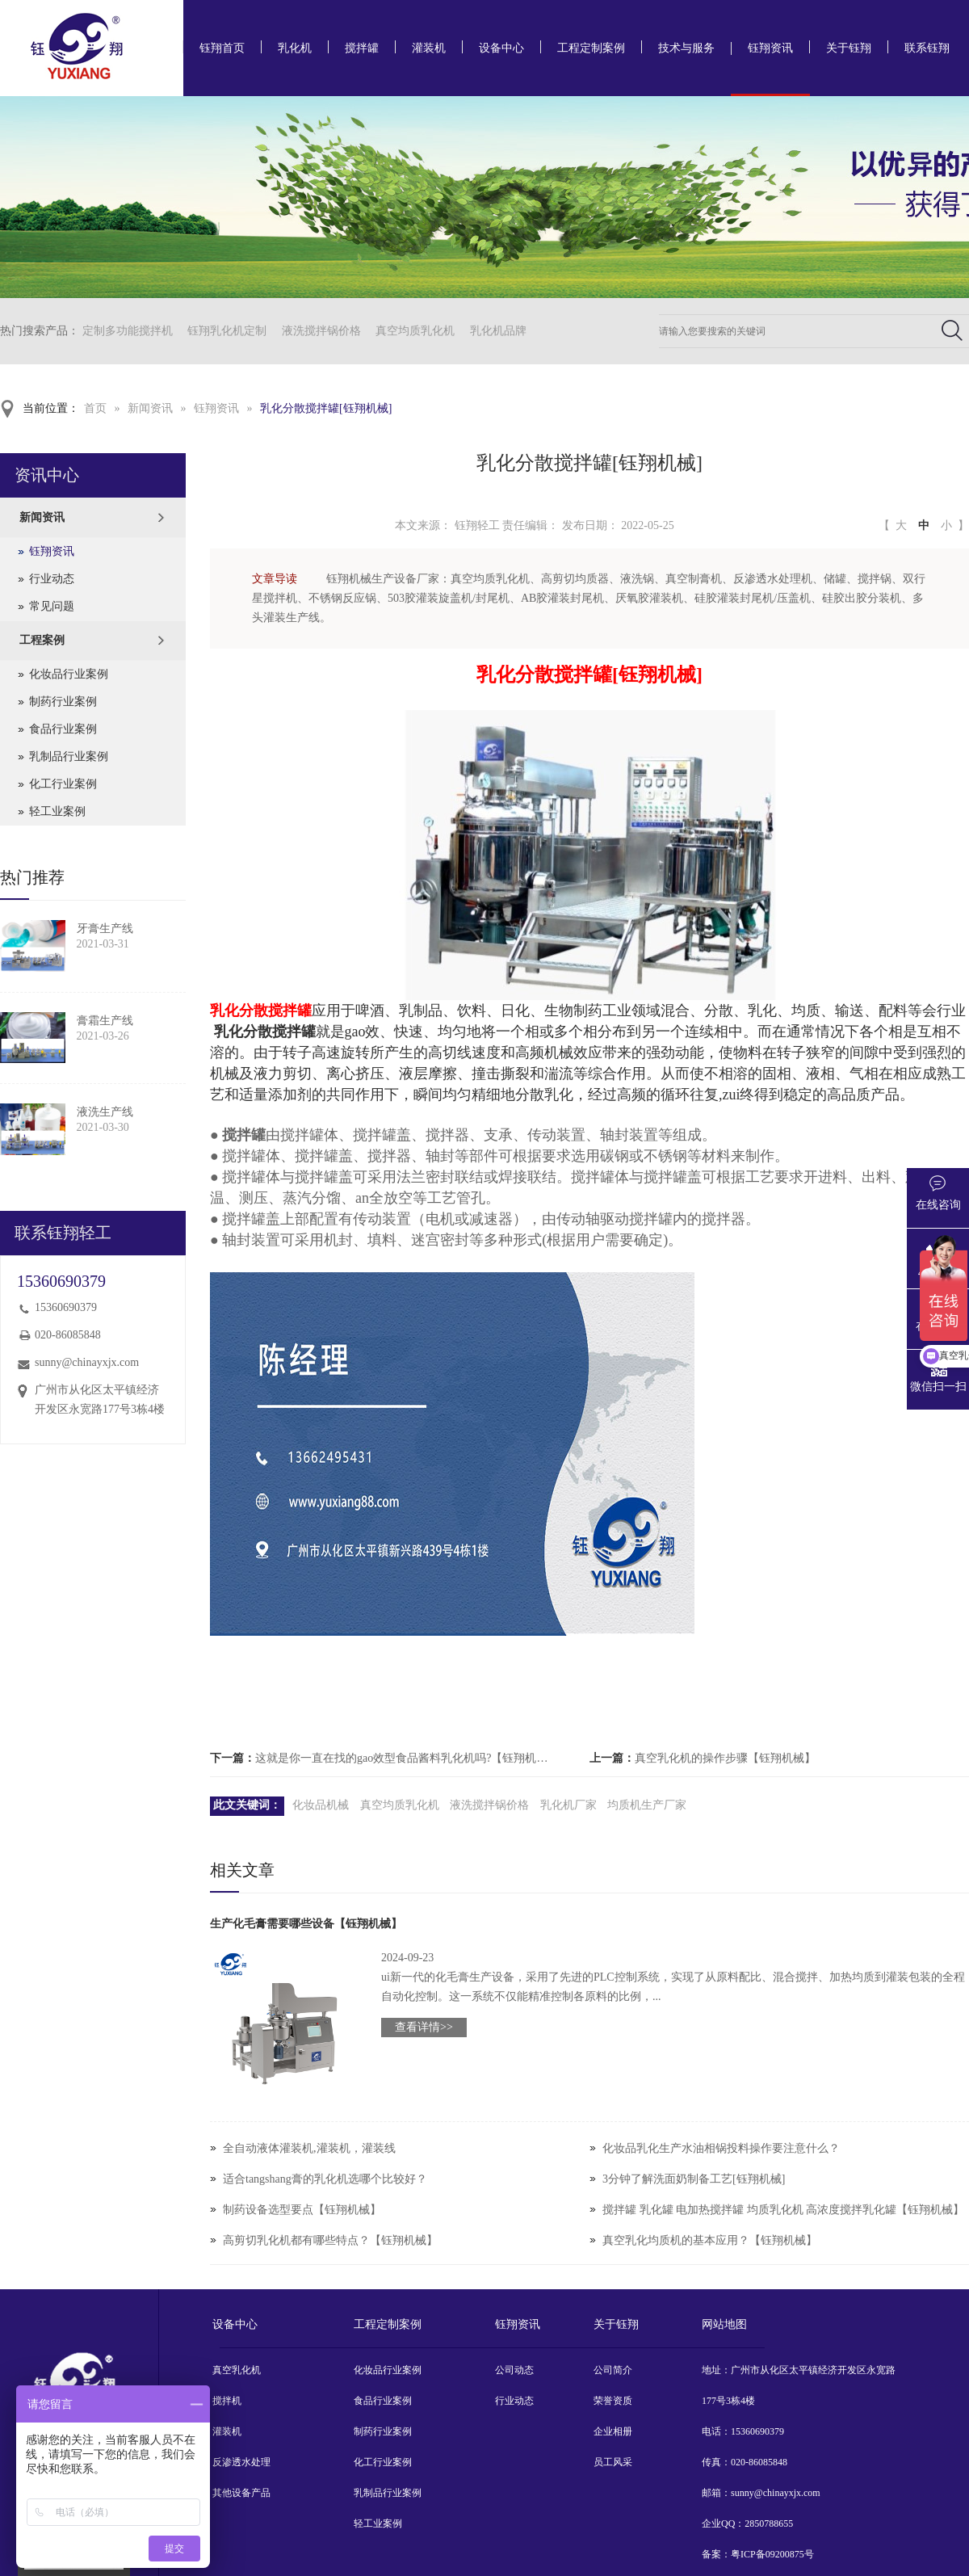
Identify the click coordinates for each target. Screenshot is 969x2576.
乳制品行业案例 (68, 756)
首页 (95, 408)
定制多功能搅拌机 (127, 331)
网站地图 (724, 2324)
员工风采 (613, 2462)
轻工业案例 (57, 811)
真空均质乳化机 (415, 331)
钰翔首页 (222, 48)
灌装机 (429, 48)
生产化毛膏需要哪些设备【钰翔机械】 (306, 1924)
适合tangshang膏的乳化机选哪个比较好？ (325, 2179)
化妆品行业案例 (68, 674)
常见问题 (51, 606)
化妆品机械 (320, 1805)
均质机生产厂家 (646, 1805)
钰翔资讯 (770, 48)
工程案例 (42, 640)
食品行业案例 (63, 729)
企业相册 (613, 2431)
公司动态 (514, 2370)
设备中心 (501, 48)
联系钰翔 (927, 48)
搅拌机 (226, 2400)
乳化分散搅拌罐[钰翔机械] (326, 408)
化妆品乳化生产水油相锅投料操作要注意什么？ (721, 2148)
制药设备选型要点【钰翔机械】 (302, 2210)
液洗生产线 (105, 1112)
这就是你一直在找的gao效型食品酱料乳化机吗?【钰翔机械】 (407, 1758)
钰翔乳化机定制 (226, 331)
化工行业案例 (63, 784)
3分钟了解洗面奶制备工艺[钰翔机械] (693, 2179)
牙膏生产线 (105, 928)
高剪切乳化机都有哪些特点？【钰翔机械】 (330, 2240)
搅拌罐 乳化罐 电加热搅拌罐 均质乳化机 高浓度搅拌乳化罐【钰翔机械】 (783, 2210)
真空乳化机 (236, 2370)
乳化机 (295, 48)
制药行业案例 (63, 701)
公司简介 (613, 2370)
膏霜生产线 (105, 1021)
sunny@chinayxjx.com (87, 1362)
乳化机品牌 (498, 331)
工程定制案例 (591, 48)
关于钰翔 (848, 48)
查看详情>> (424, 2027)
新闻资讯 (150, 408)
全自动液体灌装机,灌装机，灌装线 (309, 2148)
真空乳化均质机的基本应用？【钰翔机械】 (709, 2240)
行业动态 (51, 579)
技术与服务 (686, 48)
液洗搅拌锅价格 (321, 331)
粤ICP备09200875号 (772, 2554)
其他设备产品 (241, 2492)
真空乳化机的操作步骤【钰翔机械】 (725, 1758)
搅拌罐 (362, 48)
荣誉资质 (613, 2400)
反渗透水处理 (241, 2462)
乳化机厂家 (568, 1805)
